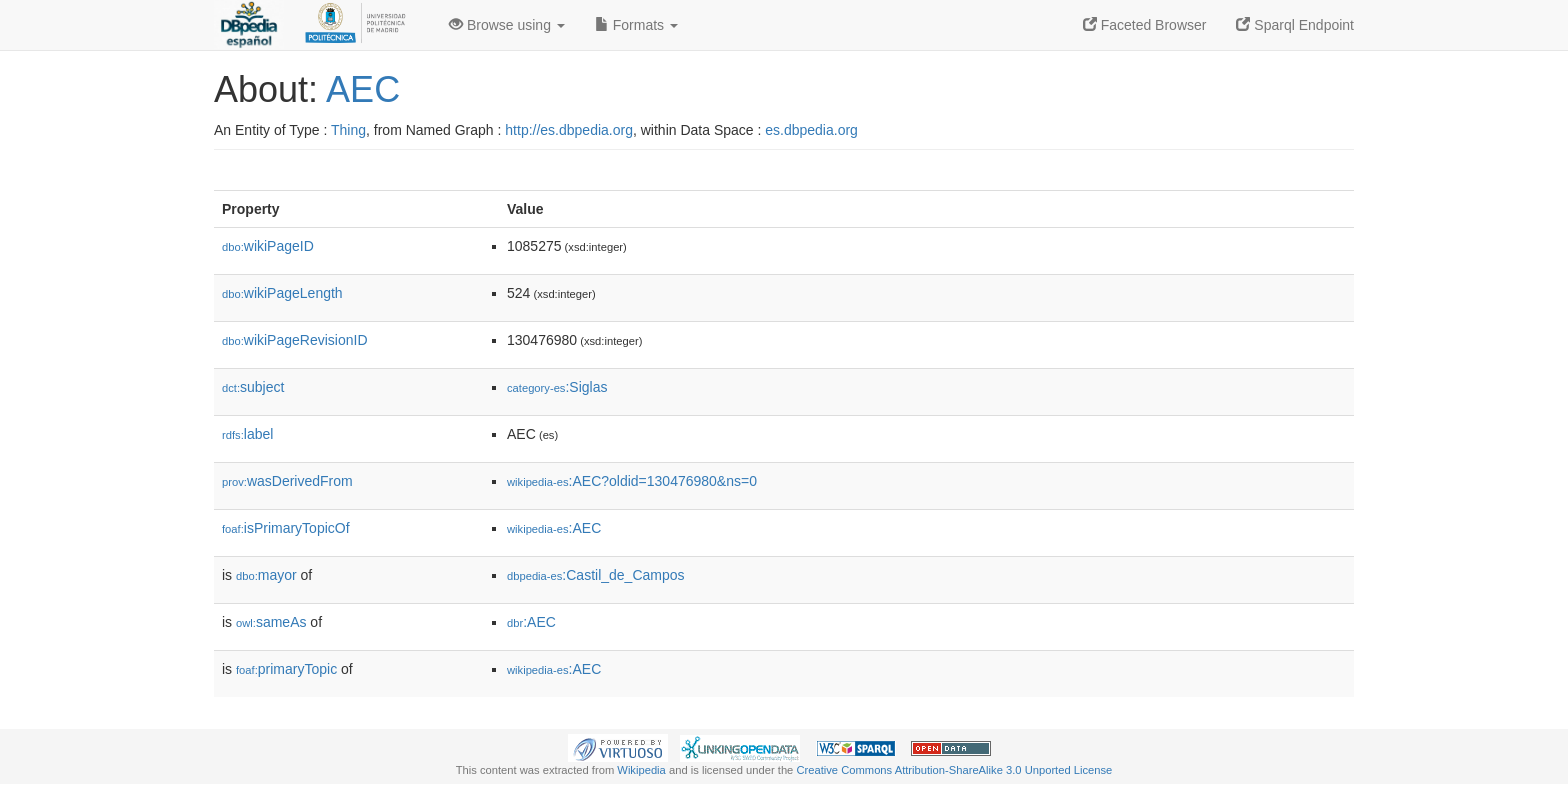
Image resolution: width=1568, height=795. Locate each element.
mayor (266, 575)
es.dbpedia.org (811, 130)
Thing (348, 130)
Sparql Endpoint (1295, 25)
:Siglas (557, 387)
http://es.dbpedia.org (569, 130)
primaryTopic (286, 669)
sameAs (271, 622)
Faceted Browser (1145, 25)
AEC (363, 89)
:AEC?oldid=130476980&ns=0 (632, 481)
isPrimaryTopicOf (286, 528)
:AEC (554, 528)
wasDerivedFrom (287, 481)
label (247, 434)
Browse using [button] (507, 25)
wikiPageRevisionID (295, 340)
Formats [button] (636, 25)
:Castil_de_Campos (596, 575)
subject (253, 387)
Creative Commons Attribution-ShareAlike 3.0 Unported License (954, 770)
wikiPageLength (282, 293)
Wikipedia (641, 770)
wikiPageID (268, 246)
